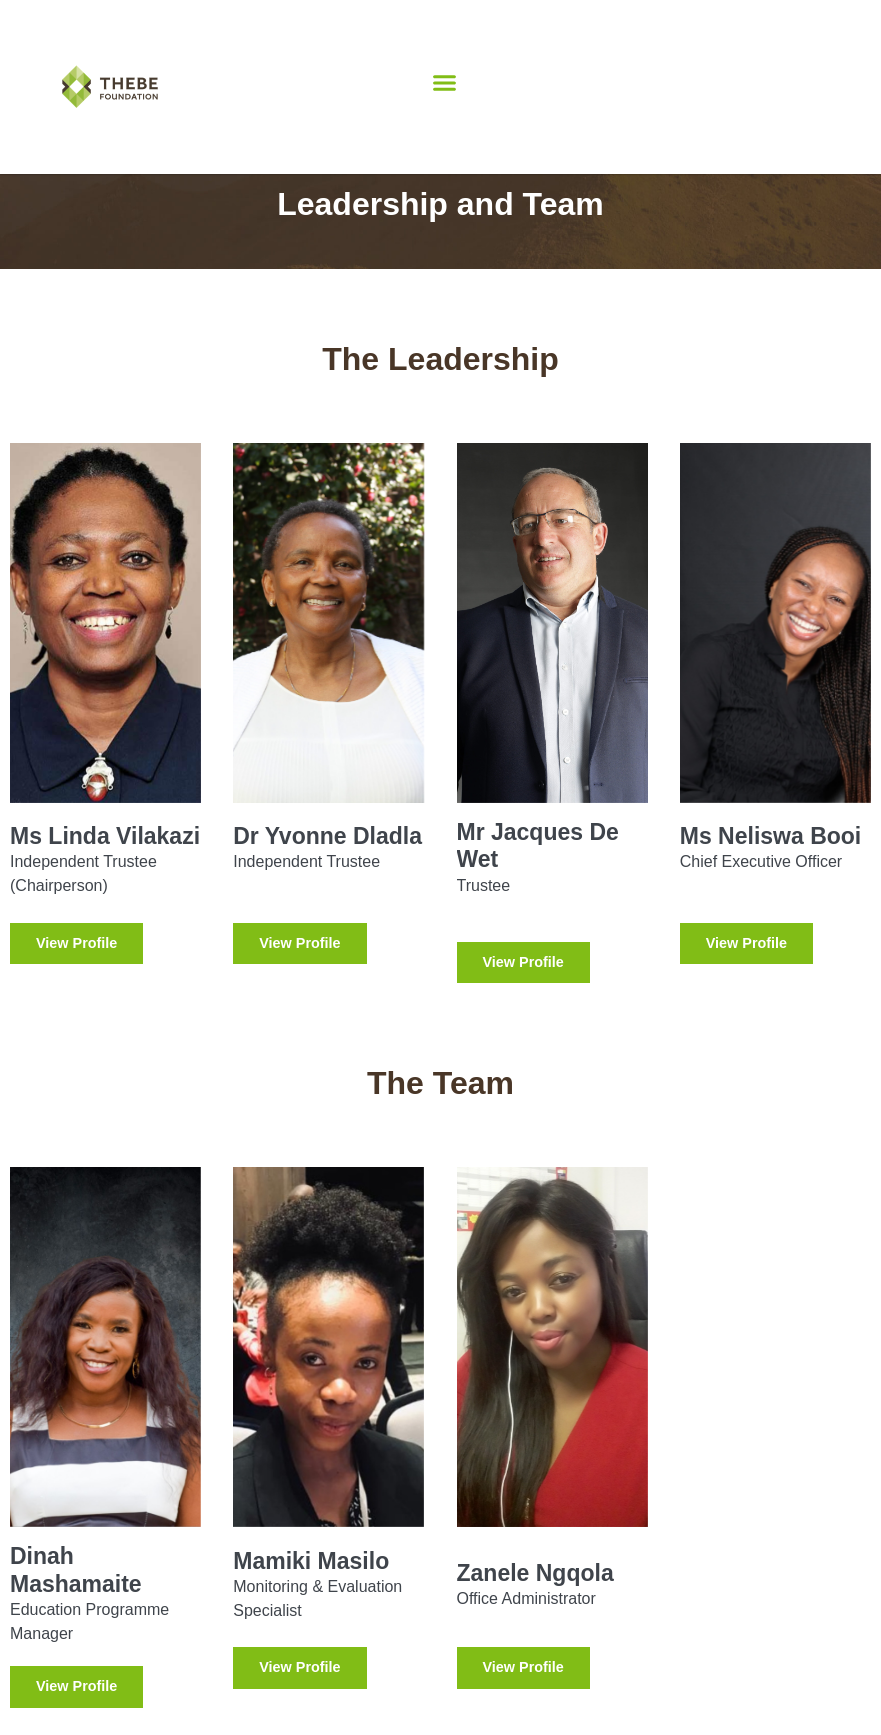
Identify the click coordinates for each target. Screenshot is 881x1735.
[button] (444, 83)
